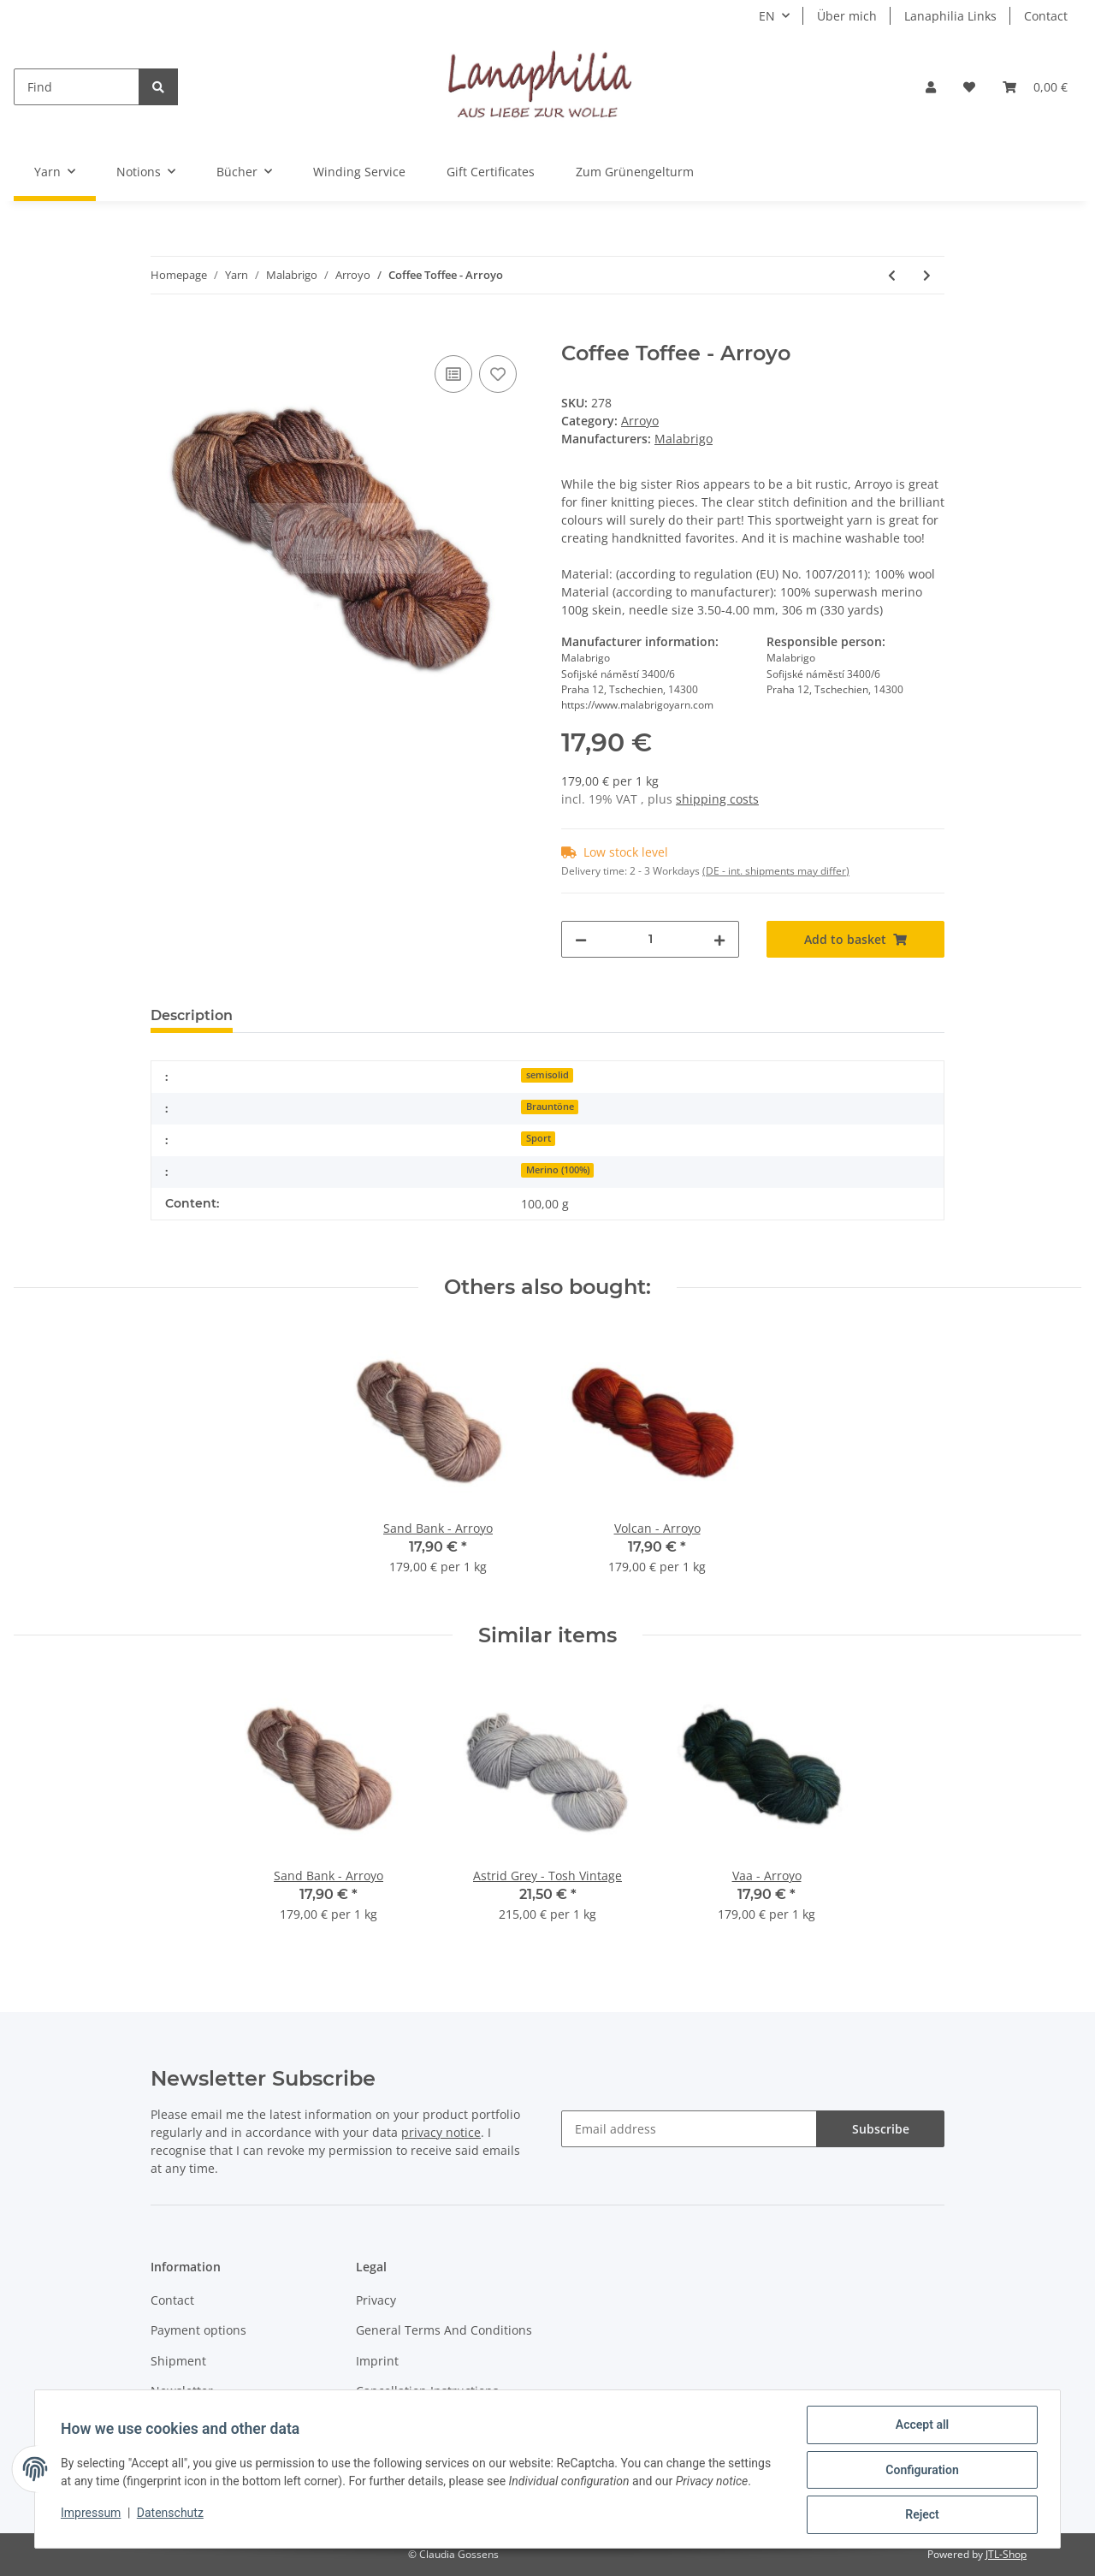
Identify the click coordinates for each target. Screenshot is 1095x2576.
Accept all (920, 2426)
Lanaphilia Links (950, 16)
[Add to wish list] (498, 374)
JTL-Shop (1006, 2554)
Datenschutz (172, 2513)
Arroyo (640, 421)
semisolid (547, 1075)
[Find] (76, 86)
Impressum (92, 2513)
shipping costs (717, 799)
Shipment (178, 2361)
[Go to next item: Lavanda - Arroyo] (926, 275)
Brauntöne (550, 1107)
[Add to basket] (164, 332)
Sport (538, 1138)
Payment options (198, 2330)
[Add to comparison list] (453, 374)
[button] (931, 86)
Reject (920, 2515)
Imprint (377, 2361)
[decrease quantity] (581, 939)
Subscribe (880, 2129)
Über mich (847, 16)
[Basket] (1035, 86)
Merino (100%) (557, 1170)
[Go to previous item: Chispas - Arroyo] (891, 275)
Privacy (376, 2300)
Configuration (920, 2471)
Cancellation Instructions (427, 2391)
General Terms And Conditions (444, 2330)
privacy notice (441, 2132)
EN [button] (767, 16)
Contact (1046, 16)
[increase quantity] (719, 939)
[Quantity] (650, 939)
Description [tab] (192, 1015)
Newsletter (182, 2391)
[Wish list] (969, 86)
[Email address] (689, 2128)
